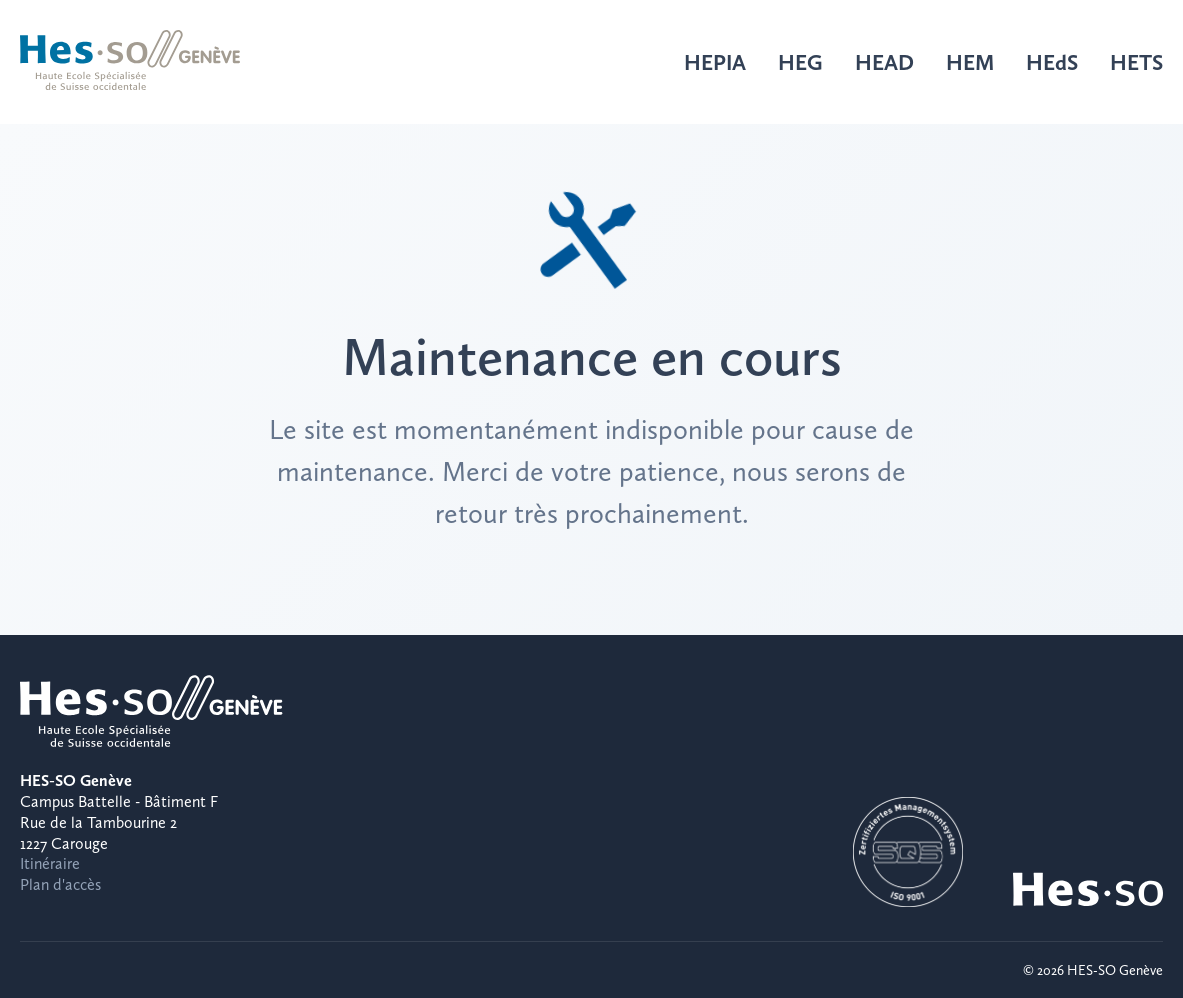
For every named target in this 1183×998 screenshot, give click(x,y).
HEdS (1052, 62)
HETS (1136, 62)
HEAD (884, 62)
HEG (800, 62)
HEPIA (715, 62)
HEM (970, 62)
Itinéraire (50, 863)
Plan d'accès (60, 884)
